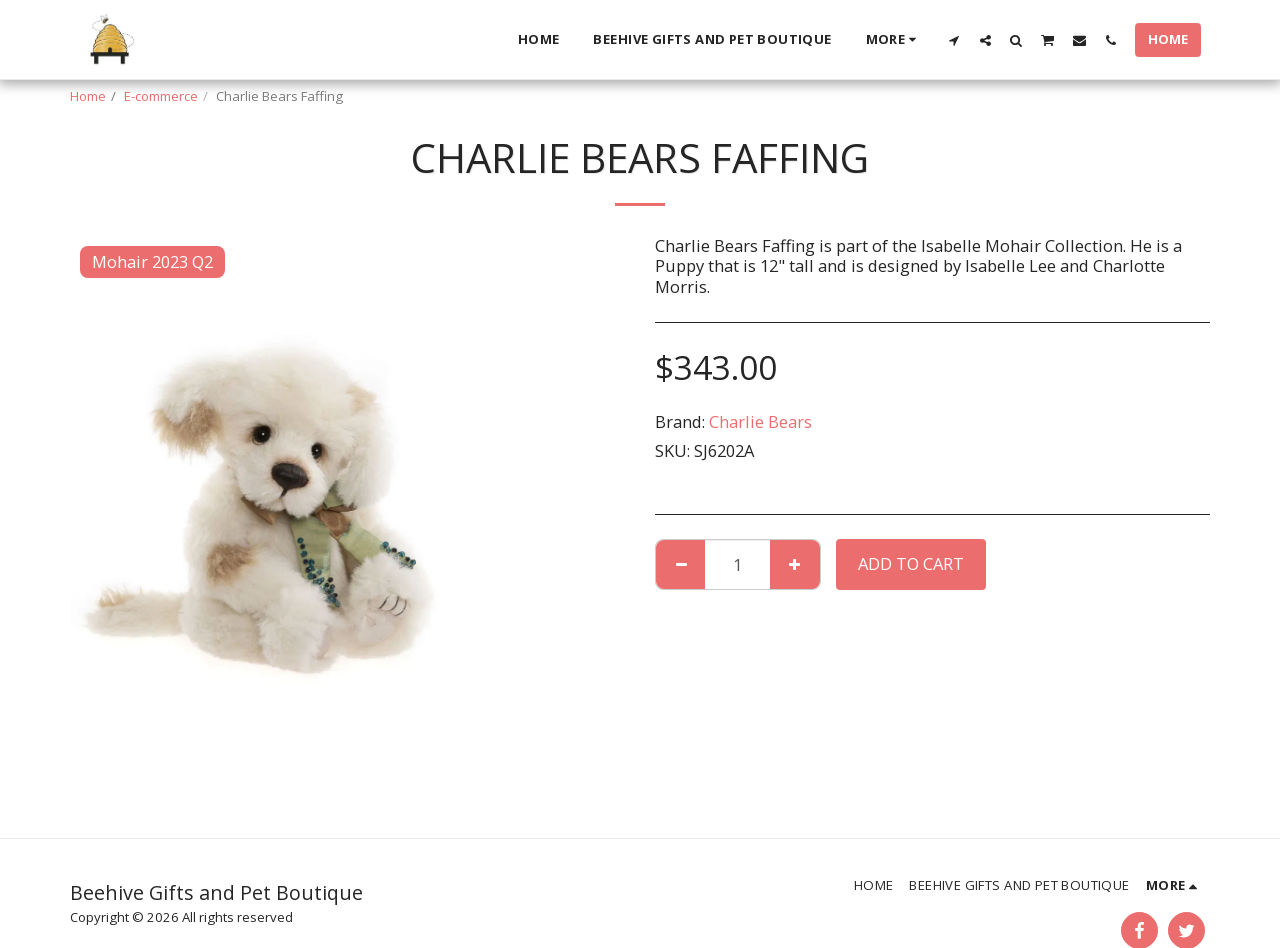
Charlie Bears (760, 421)
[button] (954, 40)
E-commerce (161, 96)
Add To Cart (911, 563)
